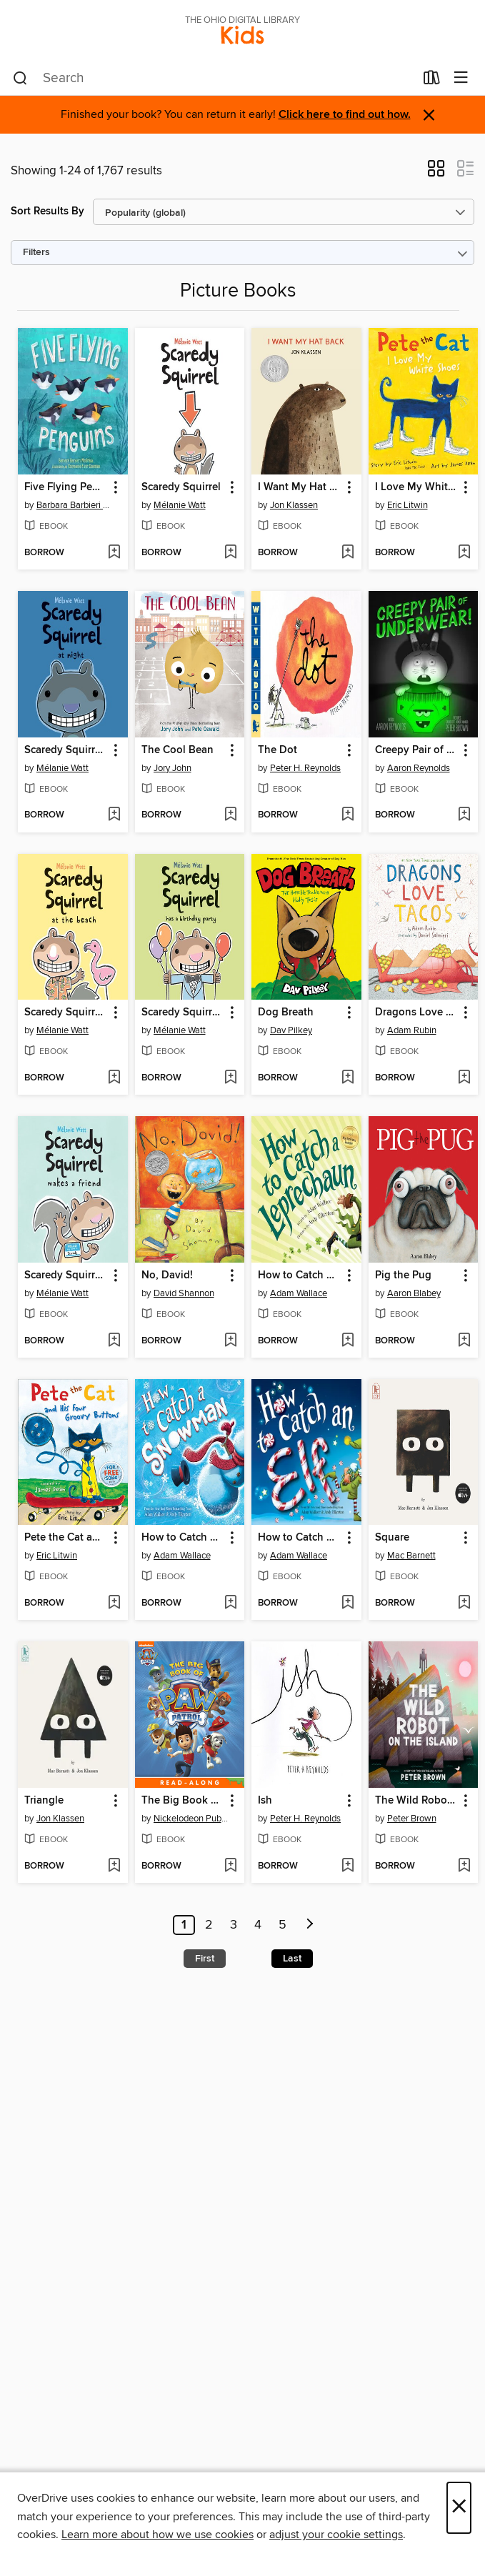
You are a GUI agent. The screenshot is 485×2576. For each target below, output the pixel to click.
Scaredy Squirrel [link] (181, 487)
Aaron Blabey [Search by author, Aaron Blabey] (414, 1293)
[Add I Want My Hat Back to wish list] (347, 553)
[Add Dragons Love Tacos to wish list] (464, 1078)
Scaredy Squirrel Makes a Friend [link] (66, 1275)
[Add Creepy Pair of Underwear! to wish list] (464, 815)
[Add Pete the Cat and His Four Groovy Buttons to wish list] (114, 1603)
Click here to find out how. (345, 114)
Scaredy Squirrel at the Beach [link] (66, 1012)
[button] (436, 173)
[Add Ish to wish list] (347, 1866)
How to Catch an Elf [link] (299, 1537)
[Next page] (310, 1925)
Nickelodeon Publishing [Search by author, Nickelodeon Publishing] (192, 1818)
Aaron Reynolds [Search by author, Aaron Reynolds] (418, 768)
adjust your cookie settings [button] (336, 2534)
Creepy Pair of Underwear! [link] (417, 750)
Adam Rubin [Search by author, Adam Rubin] (411, 1030)
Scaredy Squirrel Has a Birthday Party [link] (183, 1012)
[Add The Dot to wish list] (347, 815)
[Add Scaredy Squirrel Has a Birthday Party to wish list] (230, 1078)
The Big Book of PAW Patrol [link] (183, 1800)
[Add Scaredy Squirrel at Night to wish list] (114, 815)
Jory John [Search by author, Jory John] (172, 768)
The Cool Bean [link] (177, 750)
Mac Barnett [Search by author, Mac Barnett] (411, 1555)
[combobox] (213, 78)
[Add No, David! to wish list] (230, 1341)
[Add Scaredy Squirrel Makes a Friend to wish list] (114, 1341)
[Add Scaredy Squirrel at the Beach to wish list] (114, 1078)
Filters (36, 253)
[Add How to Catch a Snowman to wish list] (230, 1603)
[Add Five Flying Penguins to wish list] (114, 553)
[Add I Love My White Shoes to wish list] (464, 553)
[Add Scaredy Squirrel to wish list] (230, 553)
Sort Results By (47, 211)
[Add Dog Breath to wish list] (347, 1078)
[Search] (20, 78)
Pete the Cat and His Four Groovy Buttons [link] (66, 1537)
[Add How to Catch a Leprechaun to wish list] (347, 1341)
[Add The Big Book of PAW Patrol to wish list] (230, 1866)
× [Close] (459, 2508)
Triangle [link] (44, 1800)
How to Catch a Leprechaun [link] (299, 1275)
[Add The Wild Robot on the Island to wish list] (464, 1866)
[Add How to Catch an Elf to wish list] (347, 1603)
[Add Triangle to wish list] (114, 1866)
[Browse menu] (461, 78)
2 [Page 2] (209, 1925)
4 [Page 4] (257, 1925)
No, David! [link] (167, 1275)
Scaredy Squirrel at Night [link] (66, 750)
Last (292, 1958)
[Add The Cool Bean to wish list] (230, 815)
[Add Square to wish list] (464, 1603)
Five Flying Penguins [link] (66, 487)
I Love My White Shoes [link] (417, 487)
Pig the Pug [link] (403, 1275)
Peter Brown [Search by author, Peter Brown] (411, 1818)
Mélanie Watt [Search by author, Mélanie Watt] (180, 505)
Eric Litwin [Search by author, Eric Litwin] (407, 505)
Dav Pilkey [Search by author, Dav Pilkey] (291, 1030)
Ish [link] (265, 1800)
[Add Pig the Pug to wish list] (464, 1341)
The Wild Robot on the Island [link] (417, 1800)
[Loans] (432, 81)
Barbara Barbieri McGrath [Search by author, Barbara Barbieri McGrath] (74, 505)
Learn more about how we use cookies (157, 2534)
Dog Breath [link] (286, 1012)
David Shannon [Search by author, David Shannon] (184, 1293)
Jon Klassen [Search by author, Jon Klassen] (294, 505)
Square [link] (392, 1537)
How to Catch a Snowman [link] (183, 1537)
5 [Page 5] (282, 1925)
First (204, 1958)
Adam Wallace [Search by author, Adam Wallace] (298, 1293)
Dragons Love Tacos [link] (417, 1012)
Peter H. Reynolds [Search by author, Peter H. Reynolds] (305, 768)
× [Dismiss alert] (428, 115)
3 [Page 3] (233, 1925)
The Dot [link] (277, 750)
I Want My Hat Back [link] (299, 487)
